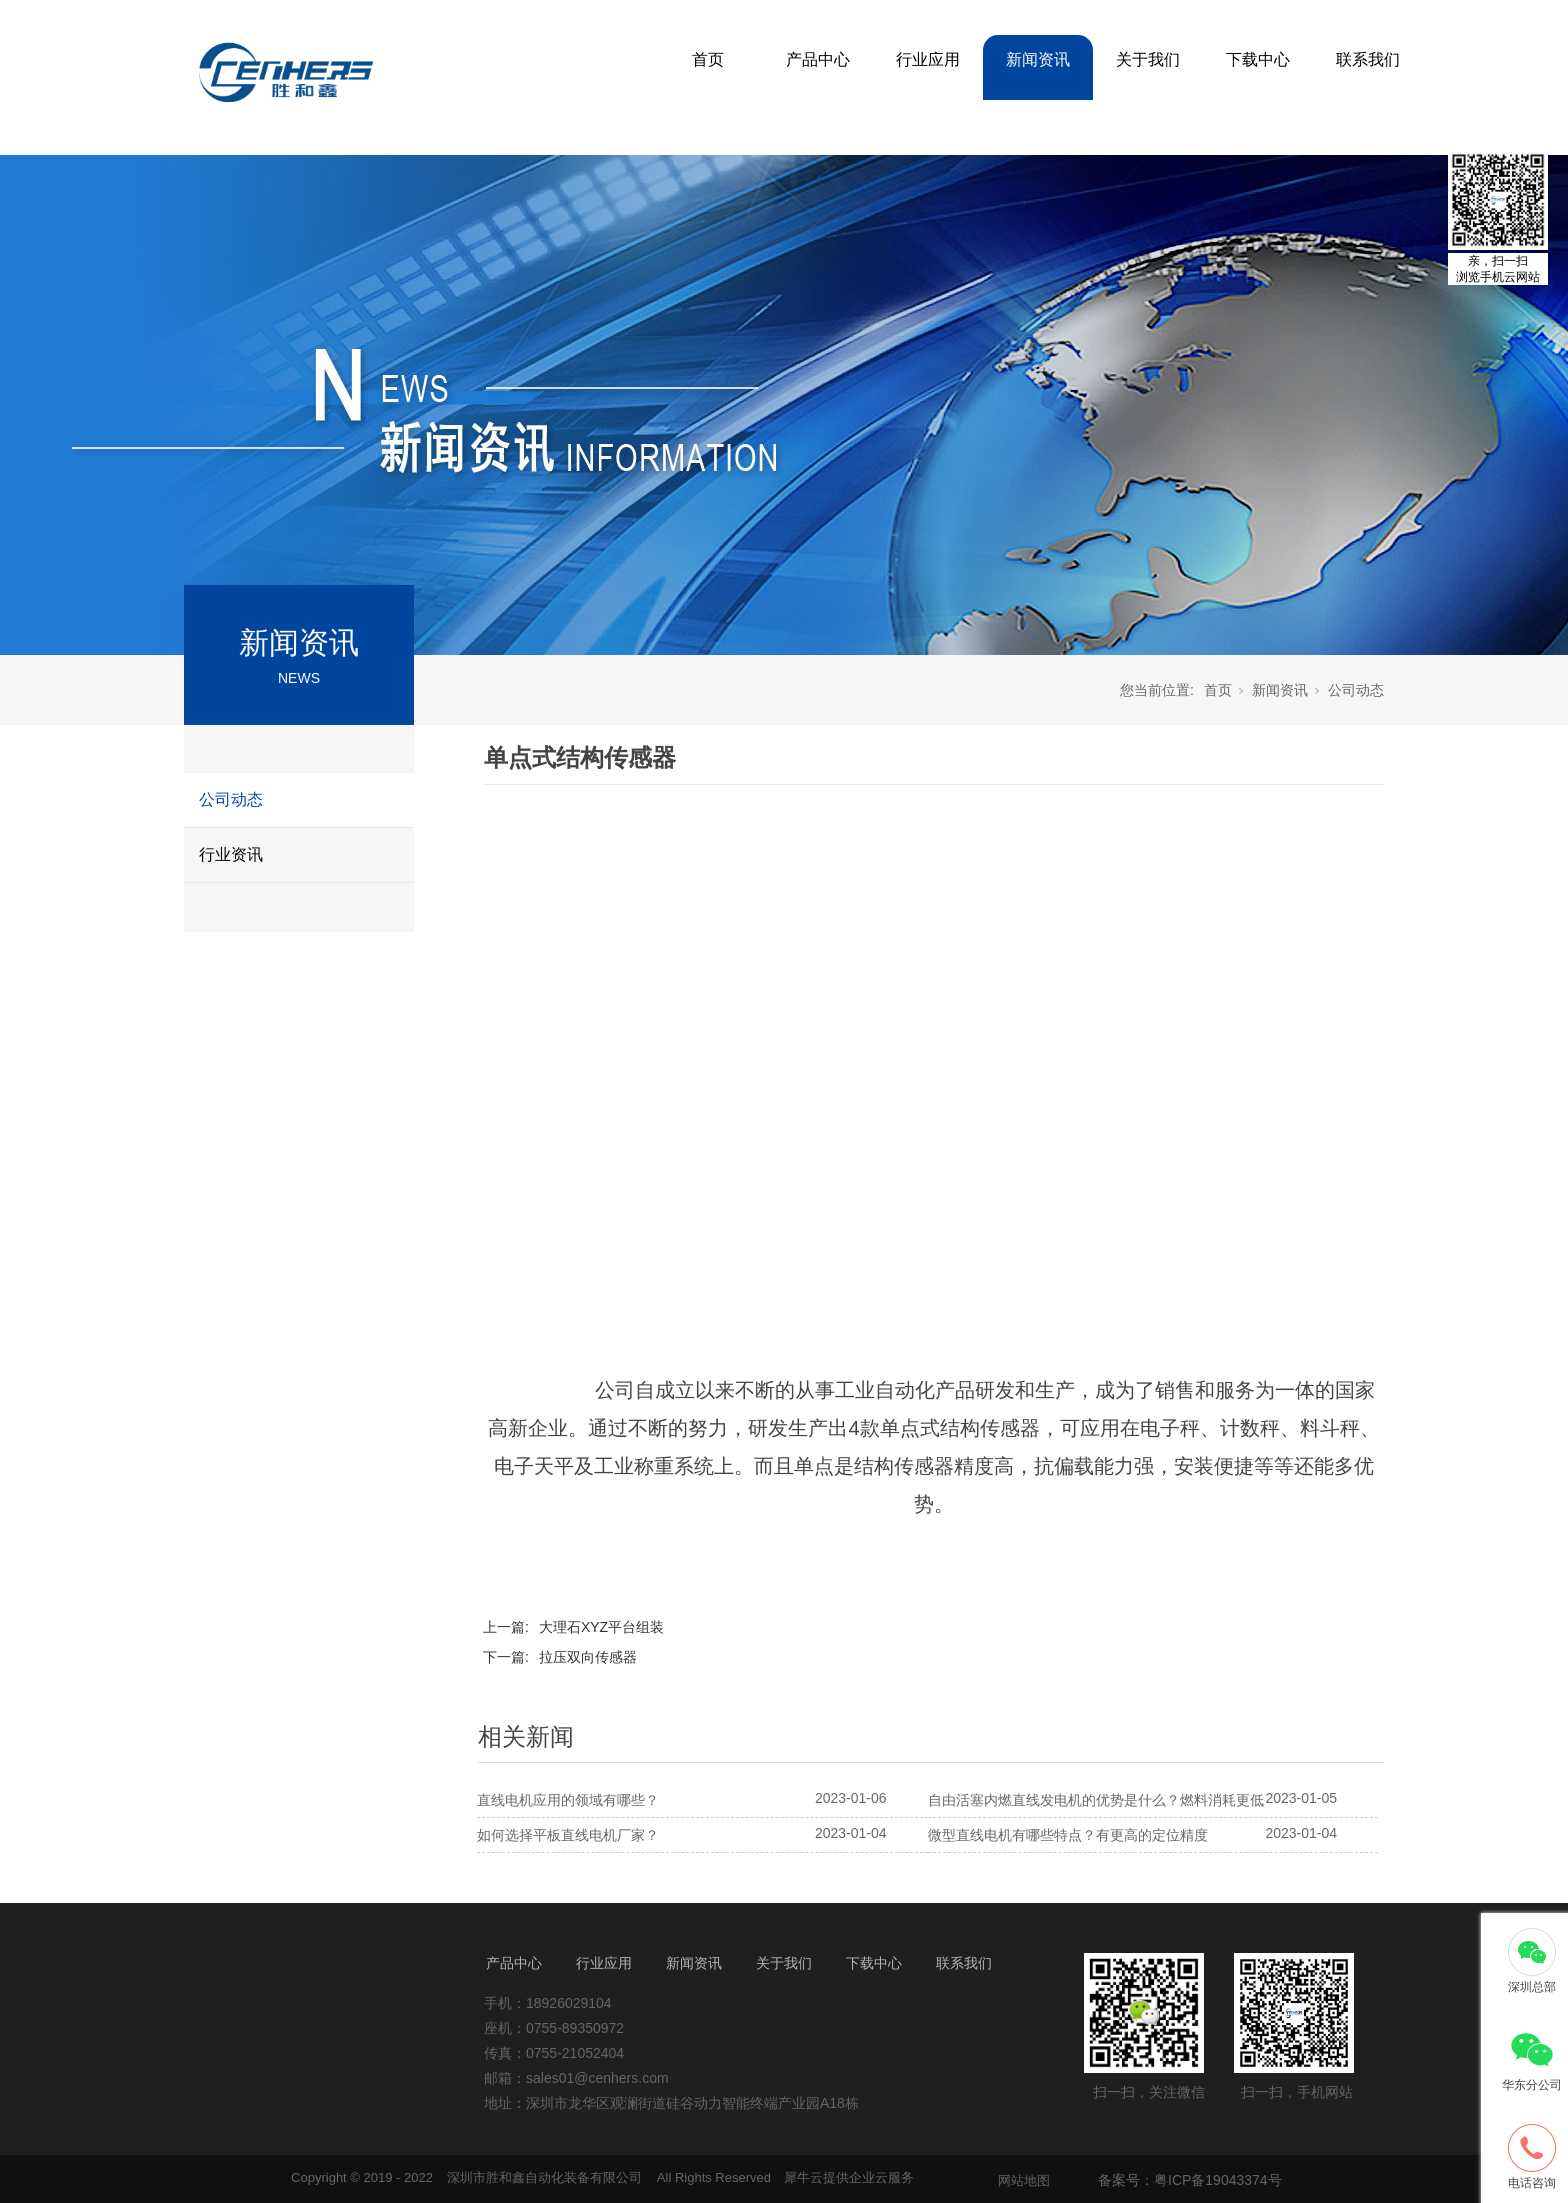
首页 (708, 59)
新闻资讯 (1038, 59)
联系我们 (1368, 59)
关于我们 (1148, 59)
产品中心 (818, 59)
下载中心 (1258, 59)
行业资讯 (231, 854)
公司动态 (231, 799)
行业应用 (928, 59)
